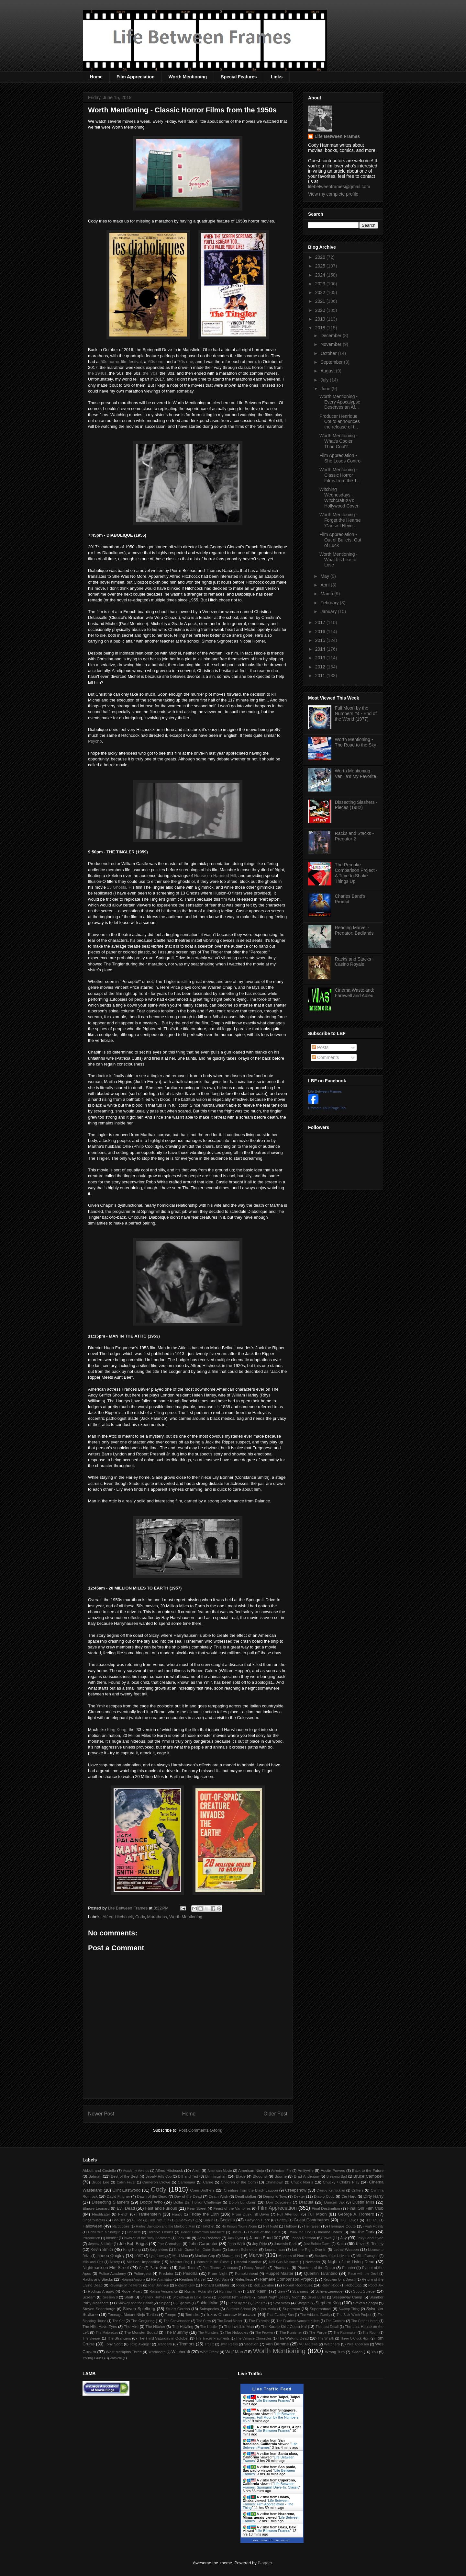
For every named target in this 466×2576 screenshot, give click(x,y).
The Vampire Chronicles (254, 2338)
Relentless (244, 2279)
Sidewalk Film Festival (234, 2297)
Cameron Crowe (156, 2182)
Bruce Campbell (368, 2176)
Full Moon (317, 2214)
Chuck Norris (302, 2182)
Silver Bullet (317, 2297)
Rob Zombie (263, 2285)
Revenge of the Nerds (125, 2285)
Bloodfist (260, 2176)
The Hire (131, 2326)
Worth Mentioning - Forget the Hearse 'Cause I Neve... (340, 520)
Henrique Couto (342, 2226)
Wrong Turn (335, 2352)
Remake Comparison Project (287, 2279)
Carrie (208, 2182)
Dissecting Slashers (110, 2202)
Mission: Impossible (143, 2262)
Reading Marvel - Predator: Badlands (354, 930)
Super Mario (266, 2309)
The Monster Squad (141, 2332)
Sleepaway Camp (347, 2297)
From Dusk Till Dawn (250, 2214)
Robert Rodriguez (298, 2285)
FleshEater (101, 2214)
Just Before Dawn (317, 2244)
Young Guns (93, 2358)
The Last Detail (327, 2327)
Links (277, 76)
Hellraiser (312, 2226)
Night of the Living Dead (351, 2261)
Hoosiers (133, 2232)
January (329, 611)
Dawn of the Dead (152, 2196)
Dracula (306, 2202)
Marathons (157, 1916)
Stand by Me (238, 2303)
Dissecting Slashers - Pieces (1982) (356, 805)
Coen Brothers (202, 2190)
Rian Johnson (158, 2285)
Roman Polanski (198, 2291)
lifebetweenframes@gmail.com (339, 186)
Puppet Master (280, 2273)
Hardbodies (120, 2226)
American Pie (281, 2170)
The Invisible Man (239, 2326)
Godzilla (227, 2219)
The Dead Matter (229, 2321)
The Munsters (208, 2332)
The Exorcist (259, 2321)
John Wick (236, 2243)
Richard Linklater (215, 2285)
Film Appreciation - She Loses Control (340, 458)
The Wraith (326, 2338)
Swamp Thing (349, 2309)
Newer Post (101, 2113)
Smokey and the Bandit (135, 2303)
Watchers (332, 2344)
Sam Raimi (257, 2291)
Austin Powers (333, 2170)
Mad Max (180, 2255)
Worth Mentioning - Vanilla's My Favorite (355, 773)
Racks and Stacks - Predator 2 (354, 836)
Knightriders (159, 2249)
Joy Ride (259, 2243)
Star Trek (260, 2303)
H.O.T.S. (371, 2220)
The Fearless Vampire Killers (297, 2321)
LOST (138, 2256)
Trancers (164, 2344)
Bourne (280, 2176)
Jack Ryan (235, 2238)
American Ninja (251, 2170)
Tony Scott (114, 2344)
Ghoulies (119, 2220)
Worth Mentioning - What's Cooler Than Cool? (338, 441)
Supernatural (320, 2309)
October (329, 353)
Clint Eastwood (126, 2190)
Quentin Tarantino (321, 2273)
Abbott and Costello (99, 2170)
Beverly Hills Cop (159, 2176)
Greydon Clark (257, 2220)
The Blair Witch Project (354, 2315)
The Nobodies (236, 2332)
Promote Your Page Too (327, 1108)
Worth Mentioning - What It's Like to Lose (338, 560)
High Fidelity (374, 2226)
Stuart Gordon (178, 2309)
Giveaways (185, 2220)
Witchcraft (181, 2351)
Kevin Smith (102, 2249)
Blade (241, 2176)
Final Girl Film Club (365, 2208)
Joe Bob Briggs (133, 2243)
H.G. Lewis (348, 2220)
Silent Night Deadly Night (279, 2297)
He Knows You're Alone (239, 2226)
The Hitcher (155, 2326)
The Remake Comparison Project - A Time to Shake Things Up (356, 872)
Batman (94, 2176)
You (375, 2352)
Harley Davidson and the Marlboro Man (165, 2226)
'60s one (155, 361)
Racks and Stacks (98, 2279)
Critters (357, 2190)
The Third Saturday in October (163, 2338)
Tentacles (192, 2315)
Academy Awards (136, 2170)
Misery (115, 2262)
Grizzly (282, 2220)
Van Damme (277, 2344)
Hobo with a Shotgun (104, 2232)
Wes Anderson (358, 2344)
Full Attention (288, 2214)
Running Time (229, 2291)
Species (185, 2303)
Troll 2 (209, 2344)
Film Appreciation (135, 76)
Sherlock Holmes (153, 2297)
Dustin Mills (363, 2202)
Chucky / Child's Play (341, 2182)
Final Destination (326, 2208)
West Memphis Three (124, 2352)
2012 (321, 666)
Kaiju (341, 2243)
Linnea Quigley (110, 2255)
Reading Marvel (192, 2279)
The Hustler (209, 2327)
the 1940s (97, 373)
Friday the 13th (204, 2214)
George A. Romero (356, 2214)
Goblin (208, 2220)
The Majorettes (107, 2332)
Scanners (300, 2291)
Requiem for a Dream (339, 2279)
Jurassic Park (285, 2243)
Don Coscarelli (278, 2202)
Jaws (327, 2238)
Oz (141, 2268)
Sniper (164, 2303)
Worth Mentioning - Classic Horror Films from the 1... (340, 475)
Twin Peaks (229, 2344)
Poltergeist (142, 2273)
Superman (291, 2309)
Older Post (275, 2113)
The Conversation (176, 2321)
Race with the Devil (363, 2273)
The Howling (182, 2326)
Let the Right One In (309, 2249)
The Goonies (335, 2321)
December (331, 335)
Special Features (239, 76)
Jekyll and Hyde (370, 2238)
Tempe (170, 2314)
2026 (321, 257)
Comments (325, 1057)
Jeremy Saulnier (100, 2244)
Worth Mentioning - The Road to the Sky (355, 742)
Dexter (299, 2196)
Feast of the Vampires (232, 2208)
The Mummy (176, 2332)
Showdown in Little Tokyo (191, 2297)
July (325, 379)
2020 (321, 310)
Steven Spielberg (139, 2308)
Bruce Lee (100, 2182)
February (330, 602)
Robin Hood (330, 2285)
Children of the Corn (238, 2182)
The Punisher (291, 2332)
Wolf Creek (209, 2352)
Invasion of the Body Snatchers (147, 2238)
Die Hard (348, 2196)
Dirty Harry (373, 2196)
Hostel (236, 2232)
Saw (281, 2291)
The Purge (318, 2332)
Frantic (177, 2214)
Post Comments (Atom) (200, 2130)
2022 (321, 292)
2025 (321, 265)
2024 (321, 275)
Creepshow (295, 2190)
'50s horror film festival (121, 361)
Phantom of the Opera (316, 2267)
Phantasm (282, 2267)
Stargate (303, 2303)
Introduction (91, 2238)
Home (96, 76)
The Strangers (119, 2338)
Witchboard (157, 2352)
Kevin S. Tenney (369, 2243)
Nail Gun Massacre (283, 2262)
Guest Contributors (311, 2219)
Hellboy (290, 2226)
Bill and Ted (188, 2176)
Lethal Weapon (346, 2249)
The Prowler (264, 2332)
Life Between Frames (337, 136)
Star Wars (281, 2303)
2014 (321, 649)
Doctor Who (151, 2202)
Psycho (95, 741)
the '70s (150, 373)
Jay (343, 2237)
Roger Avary (131, 2291)
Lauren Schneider (243, 2249)
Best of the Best (124, 2176)
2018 (321, 327)
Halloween (92, 2226)
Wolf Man (234, 2351)
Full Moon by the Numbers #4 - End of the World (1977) (356, 713)
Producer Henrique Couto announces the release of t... (339, 422)
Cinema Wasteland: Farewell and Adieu (354, 992)
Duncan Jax (334, 2202)
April (325, 584)
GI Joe (137, 2220)
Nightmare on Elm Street (106, 2267)
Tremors (186, 2344)
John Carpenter (202, 2243)
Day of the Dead (188, 2196)
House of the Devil (264, 2232)
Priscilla (190, 2273)
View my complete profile (333, 194)
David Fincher (118, 2196)
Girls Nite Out (159, 2220)
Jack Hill (183, 2238)
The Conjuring (143, 2321)
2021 (321, 301)
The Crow (203, 2321)
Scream (89, 2297)
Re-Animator (161, 2279)
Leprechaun (275, 2249)
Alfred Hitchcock (118, 1916)
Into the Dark (362, 2231)
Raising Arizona (133, 2279)
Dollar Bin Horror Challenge (197, 2202)
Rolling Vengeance (164, 2291)
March (327, 593)
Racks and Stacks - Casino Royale (354, 961)
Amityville (306, 2170)
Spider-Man (207, 2302)
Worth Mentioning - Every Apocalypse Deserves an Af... (339, 402)
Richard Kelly (185, 2285)
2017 (321, 622)
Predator (166, 2273)
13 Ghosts (116, 887)
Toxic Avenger (140, 2344)
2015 (321, 640)
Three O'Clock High (355, 2338)
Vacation (251, 2344)
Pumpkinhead (246, 2273)
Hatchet (207, 2226)
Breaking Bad (337, 2176)
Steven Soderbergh (99, 2309)
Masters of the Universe (332, 2256)
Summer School (239, 2309)
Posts (320, 1047)
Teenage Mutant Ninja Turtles (133, 2314)
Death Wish (218, 2196)
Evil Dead (126, 2208)
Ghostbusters (94, 2220)
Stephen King (328, 2302)
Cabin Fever (126, 2182)
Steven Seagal (365, 2303)
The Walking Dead (293, 2338)
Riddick (241, 2285)
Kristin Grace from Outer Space (198, 2249)
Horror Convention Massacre (203, 2232)
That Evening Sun (280, 2315)
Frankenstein (149, 2214)
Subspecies (209, 2309)
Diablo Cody (324, 2196)
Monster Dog (180, 2262)
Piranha (348, 2267)
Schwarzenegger (330, 2291)
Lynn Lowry (157, 2256)
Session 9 (110, 2297)
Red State (221, 2279)
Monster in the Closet (212, 2262)
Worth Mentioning (188, 76)
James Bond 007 (265, 2237)
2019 (321, 319)
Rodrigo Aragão (101, 2291)
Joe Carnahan (170, 2243)
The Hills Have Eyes (100, 2326)
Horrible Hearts (160, 2232)
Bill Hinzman (216, 2176)
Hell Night (270, 2226)
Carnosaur (186, 2182)
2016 (321, 631)
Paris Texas (187, 2268)
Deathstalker (245, 2196)
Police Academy (112, 2273)
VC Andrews (308, 2344)
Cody (140, 1916)
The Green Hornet (364, 2321)
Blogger (265, 2562)
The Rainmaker (344, 2332)
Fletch (123, 2214)
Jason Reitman (303, 2238)
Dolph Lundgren (242, 2202)
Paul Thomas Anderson (220, 2268)
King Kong (117, 1729)
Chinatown (274, 2182)
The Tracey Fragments (213, 2338)
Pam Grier (159, 2267)
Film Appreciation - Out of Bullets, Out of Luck (340, 540)
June (325, 388)
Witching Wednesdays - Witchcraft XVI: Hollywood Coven (339, 497)
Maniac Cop (205, 2255)
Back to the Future (367, 2170)
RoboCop (353, 2285)
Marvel (256, 2255)
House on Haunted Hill (215, 875)
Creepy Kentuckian (330, 2190)
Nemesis (312, 2262)
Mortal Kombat (248, 2262)
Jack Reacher (209, 2238)
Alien (196, 2170)
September (332, 362)
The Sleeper (92, 2338)
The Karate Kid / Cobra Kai (284, 2326)
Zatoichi (116, 2358)
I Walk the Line (299, 2232)
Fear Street (196, 2208)
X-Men (356, 2352)
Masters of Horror (293, 2255)
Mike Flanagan (367, 2256)
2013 (321, 657)
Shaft (128, 2297)
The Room (371, 2332)
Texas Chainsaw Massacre (231, 2314)
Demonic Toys (275, 2196)
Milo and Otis (93, 2262)
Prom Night (217, 2273)
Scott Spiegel (364, 2291)
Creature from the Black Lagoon (251, 2190)
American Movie (219, 2170)
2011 (321, 675)
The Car (118, 2321)
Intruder (112, 2238)
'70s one (185, 361)
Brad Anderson (306, 2176)
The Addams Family (315, 2315)
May (325, 576)
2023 (321, 283)
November (331, 344)
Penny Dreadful (255, 2268)
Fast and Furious (161, 2208)
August (328, 370)
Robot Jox (375, 2285)
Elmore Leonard (96, 2208)
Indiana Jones (330, 2232)
